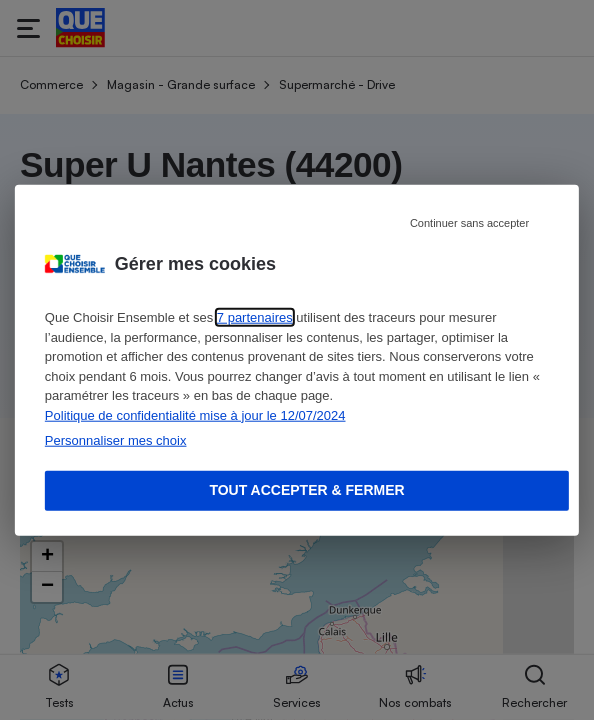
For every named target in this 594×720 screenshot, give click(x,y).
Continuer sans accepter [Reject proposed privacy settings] (469, 223)
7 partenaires (255, 317)
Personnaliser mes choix (116, 440)
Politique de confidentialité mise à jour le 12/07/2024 (195, 414)
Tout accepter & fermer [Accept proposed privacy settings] (306, 490)
